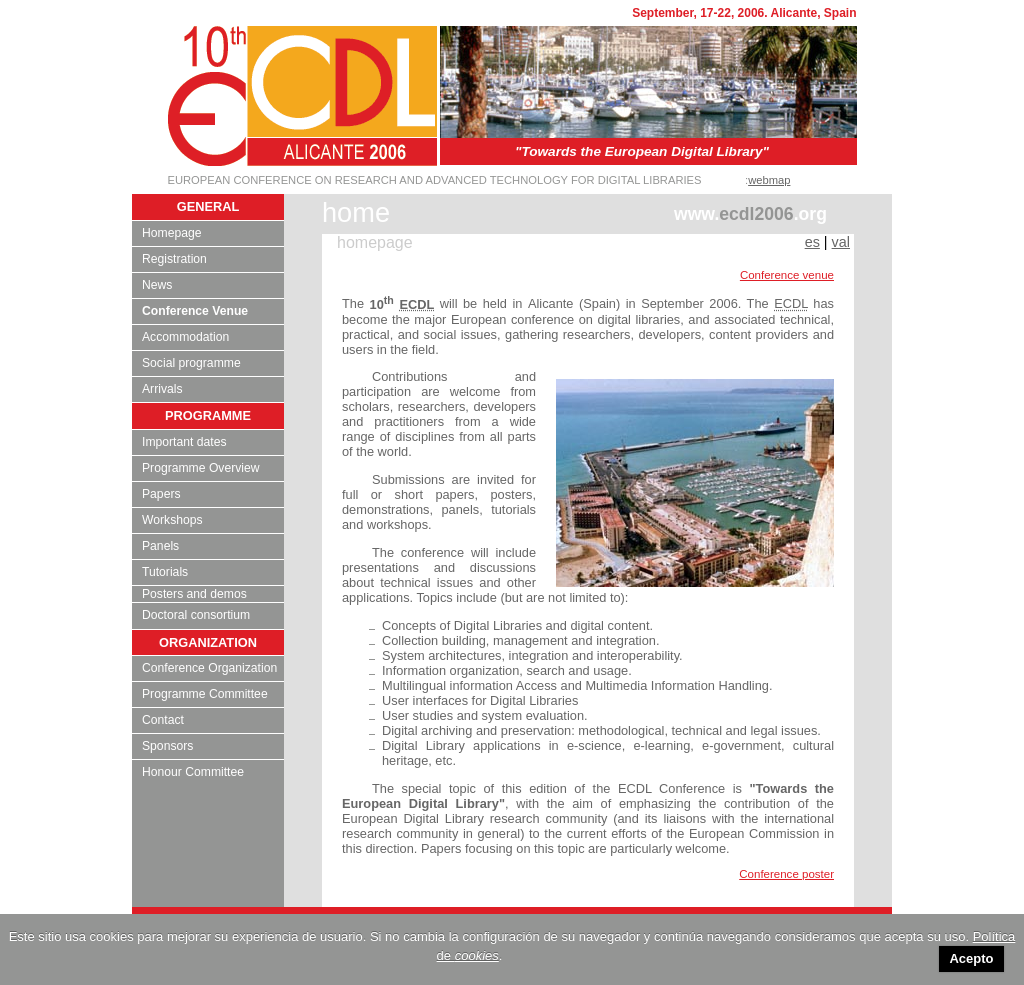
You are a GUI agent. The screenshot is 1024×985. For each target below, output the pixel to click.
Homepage (171, 233)
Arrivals (162, 389)
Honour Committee (193, 772)
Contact (163, 720)
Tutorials (165, 572)
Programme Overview (201, 468)
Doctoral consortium (196, 615)
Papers (161, 494)
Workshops (172, 520)
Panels (160, 546)
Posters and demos (194, 594)
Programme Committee (205, 694)
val (841, 242)
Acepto (971, 958)
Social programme (191, 363)
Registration (174, 259)
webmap (769, 180)
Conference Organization (209, 668)
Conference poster (786, 874)
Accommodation (185, 337)
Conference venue (787, 275)
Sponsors (167, 746)
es (812, 242)
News (157, 285)
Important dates (184, 442)
